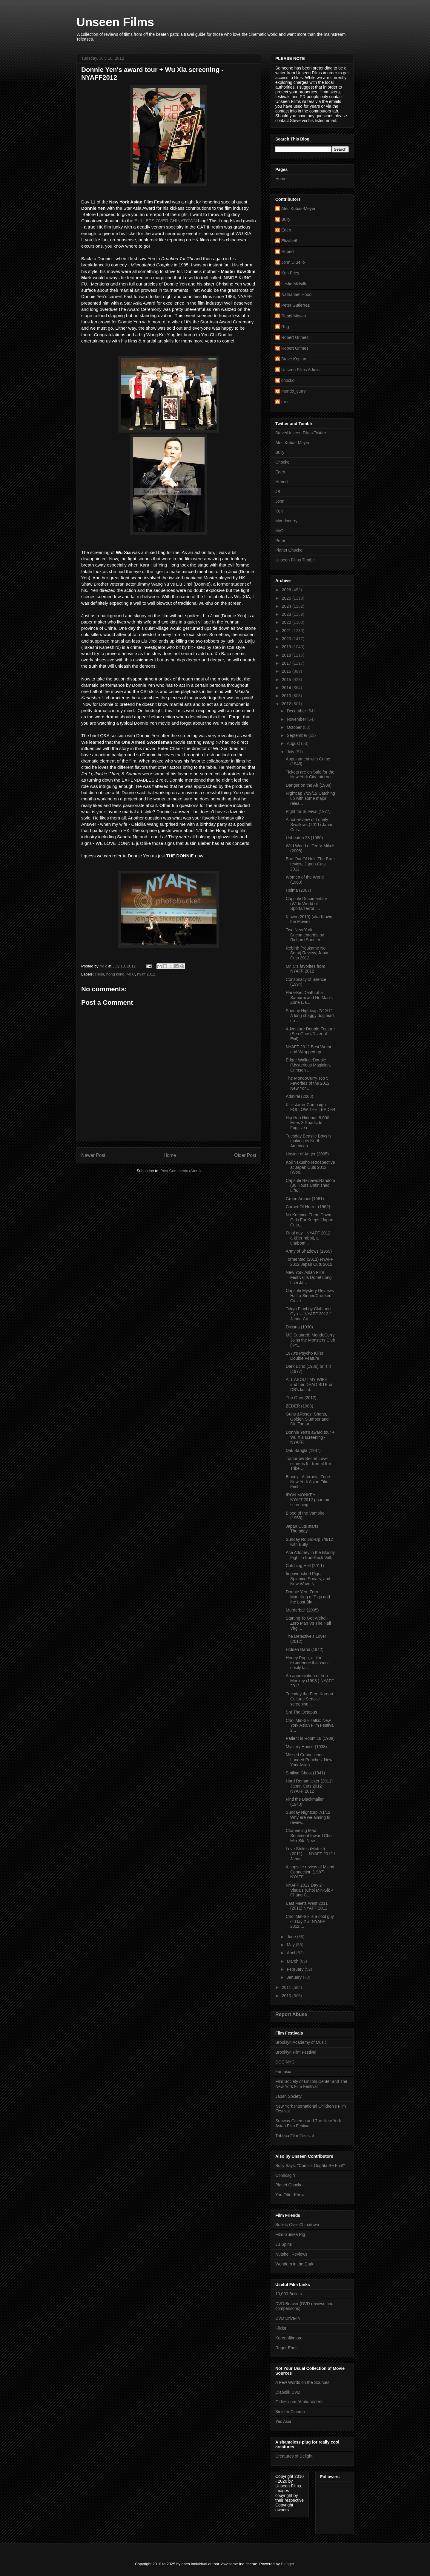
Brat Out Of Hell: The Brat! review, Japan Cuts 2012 (310, 863)
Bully (285, 219)
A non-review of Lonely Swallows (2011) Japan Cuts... (310, 824)
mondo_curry (293, 391)
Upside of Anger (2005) (307, 1154)
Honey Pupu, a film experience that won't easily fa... (308, 1662)
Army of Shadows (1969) (309, 1251)
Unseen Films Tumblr (295, 560)
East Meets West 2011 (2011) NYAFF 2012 (307, 1906)
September (297, 735)
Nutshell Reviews (291, 2254)
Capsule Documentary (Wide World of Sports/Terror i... (306, 903)
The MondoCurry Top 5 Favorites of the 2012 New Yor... (308, 1083)
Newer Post (93, 1155)
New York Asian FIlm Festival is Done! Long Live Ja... (309, 1277)
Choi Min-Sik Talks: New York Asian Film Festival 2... (310, 1725)
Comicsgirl (285, 2175)
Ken (279, 511)
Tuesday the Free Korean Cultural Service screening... (309, 1698)
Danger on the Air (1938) (308, 785)
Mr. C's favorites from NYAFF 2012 (305, 969)
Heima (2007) (298, 890)
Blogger (287, 2564)
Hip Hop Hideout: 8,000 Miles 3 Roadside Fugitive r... (307, 1122)
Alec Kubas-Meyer (298, 208)
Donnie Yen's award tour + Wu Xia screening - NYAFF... (310, 1437)
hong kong (115, 974)
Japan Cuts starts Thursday (302, 1529)
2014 (287, 687)
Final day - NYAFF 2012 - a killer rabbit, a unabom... (309, 1238)
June (292, 1936)
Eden (286, 230)
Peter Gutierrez (295, 305)
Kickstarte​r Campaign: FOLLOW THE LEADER (310, 1107)
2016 (287, 671)
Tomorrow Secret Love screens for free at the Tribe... (308, 1463)
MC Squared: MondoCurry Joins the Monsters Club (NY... (310, 1340)
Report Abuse (291, 2014)
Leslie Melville (294, 283)
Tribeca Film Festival (294, 2135)
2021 (287, 630)
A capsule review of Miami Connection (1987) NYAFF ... (310, 1872)
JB (277, 491)
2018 (287, 655)
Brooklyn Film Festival (295, 2052)
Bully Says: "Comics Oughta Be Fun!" (310, 2165)
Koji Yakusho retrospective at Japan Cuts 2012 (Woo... (310, 1167)
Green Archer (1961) (305, 1198)
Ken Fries (290, 273)
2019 (287, 646)
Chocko (282, 462)
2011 (287, 1987)
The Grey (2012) (301, 1397)
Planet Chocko (288, 550)
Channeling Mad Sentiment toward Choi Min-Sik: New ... (309, 1835)
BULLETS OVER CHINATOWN (165, 220)
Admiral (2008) (299, 1096)
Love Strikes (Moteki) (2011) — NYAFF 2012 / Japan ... (310, 1853)
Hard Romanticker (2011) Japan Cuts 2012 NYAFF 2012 (309, 1786)
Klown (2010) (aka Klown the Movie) (309, 919)
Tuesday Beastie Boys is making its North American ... (308, 1141)
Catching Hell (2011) (305, 1565)
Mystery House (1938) (306, 1746)
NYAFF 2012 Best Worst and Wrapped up (308, 1049)
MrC (279, 530)
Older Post (245, 1155)
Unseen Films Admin (300, 369)
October (295, 727)
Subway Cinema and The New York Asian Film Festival (308, 2123)
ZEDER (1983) (299, 1406)
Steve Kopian (293, 358)
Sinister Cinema (290, 2411)
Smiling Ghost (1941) (305, 1773)
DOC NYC (285, 2062)
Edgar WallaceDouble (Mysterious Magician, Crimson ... (308, 1065)
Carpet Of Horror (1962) (308, 1206)
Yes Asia (283, 2421)
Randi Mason (293, 316)
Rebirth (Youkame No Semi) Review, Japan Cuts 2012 (308, 953)
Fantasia (283, 2071)
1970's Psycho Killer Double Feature (304, 1356)
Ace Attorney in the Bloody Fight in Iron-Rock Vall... (310, 1555)
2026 (287, 589)
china (99, 974)
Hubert (287, 251)
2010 (287, 1995)
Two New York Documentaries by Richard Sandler (305, 934)
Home (170, 1155)
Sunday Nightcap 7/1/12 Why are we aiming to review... (308, 1817)
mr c (285, 401)
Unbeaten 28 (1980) (304, 837)
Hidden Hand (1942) (304, 1649)
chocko (287, 380)
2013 (287, 695)
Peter (280, 540)
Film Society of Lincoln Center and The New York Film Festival (311, 2084)
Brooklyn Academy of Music (301, 2042)
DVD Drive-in (287, 2318)
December (297, 711)
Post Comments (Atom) (180, 1171)
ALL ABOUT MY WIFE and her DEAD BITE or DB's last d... (309, 1384)
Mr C (131, 974)
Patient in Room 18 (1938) (310, 1738)
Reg (285, 326)
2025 (287, 598)
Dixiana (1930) (299, 1327)
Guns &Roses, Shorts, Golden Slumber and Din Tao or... (307, 1419)
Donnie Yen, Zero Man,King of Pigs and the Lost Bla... (308, 1596)
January (295, 1977)
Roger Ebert (286, 2347)
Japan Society (288, 2096)
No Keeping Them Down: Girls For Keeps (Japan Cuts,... (309, 1219)
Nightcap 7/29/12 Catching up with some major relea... (310, 798)
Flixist (280, 2328)
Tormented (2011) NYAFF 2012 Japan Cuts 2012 (309, 1262)
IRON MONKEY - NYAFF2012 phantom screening (308, 1499)
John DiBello (293, 262)
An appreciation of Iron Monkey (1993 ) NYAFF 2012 (310, 1680)
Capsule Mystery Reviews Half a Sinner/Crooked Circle (310, 1295)
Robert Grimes (294, 337)
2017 (287, 663)
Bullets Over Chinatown (297, 2224)
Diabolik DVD (287, 2392)
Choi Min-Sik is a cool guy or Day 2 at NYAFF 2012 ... (310, 1921)
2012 (287, 703)
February (296, 1969)
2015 (287, 679)
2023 (287, 614)
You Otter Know (290, 2194)
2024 (287, 606)
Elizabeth (290, 240)
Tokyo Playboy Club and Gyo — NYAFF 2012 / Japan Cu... (308, 1313)
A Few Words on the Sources (302, 2382)
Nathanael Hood (296, 294)
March (293, 1961)
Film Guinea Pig (290, 2234)
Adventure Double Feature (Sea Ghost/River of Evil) (310, 1034)
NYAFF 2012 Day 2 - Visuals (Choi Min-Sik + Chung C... (310, 1890)
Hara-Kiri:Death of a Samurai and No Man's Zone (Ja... (309, 997)
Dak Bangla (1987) (303, 1450)
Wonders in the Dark (294, 2264)
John (279, 501)
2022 (287, 622)
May (291, 1944)
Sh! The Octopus (301, 1712)
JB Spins (283, 2244)
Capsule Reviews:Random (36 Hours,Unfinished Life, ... (310, 1185)
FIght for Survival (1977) (308, 811)
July (291, 751)
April (291, 1952)
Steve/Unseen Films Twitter (300, 432)
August (294, 743)
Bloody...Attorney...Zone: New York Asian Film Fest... (308, 1481)
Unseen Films (115, 22)
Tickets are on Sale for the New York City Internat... (310, 775)
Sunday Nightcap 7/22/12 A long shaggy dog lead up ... (310, 1015)
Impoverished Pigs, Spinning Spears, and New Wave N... (308, 1578)
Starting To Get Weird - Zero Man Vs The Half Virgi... (308, 1623)
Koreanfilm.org (288, 2338)
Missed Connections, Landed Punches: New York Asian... (309, 1759)
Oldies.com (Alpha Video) (298, 2401)
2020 (287, 638)
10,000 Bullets (288, 2293)
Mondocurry (286, 520)
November (297, 719)
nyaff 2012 (146, 974)
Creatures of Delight (294, 2456)
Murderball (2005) (302, 1610)
